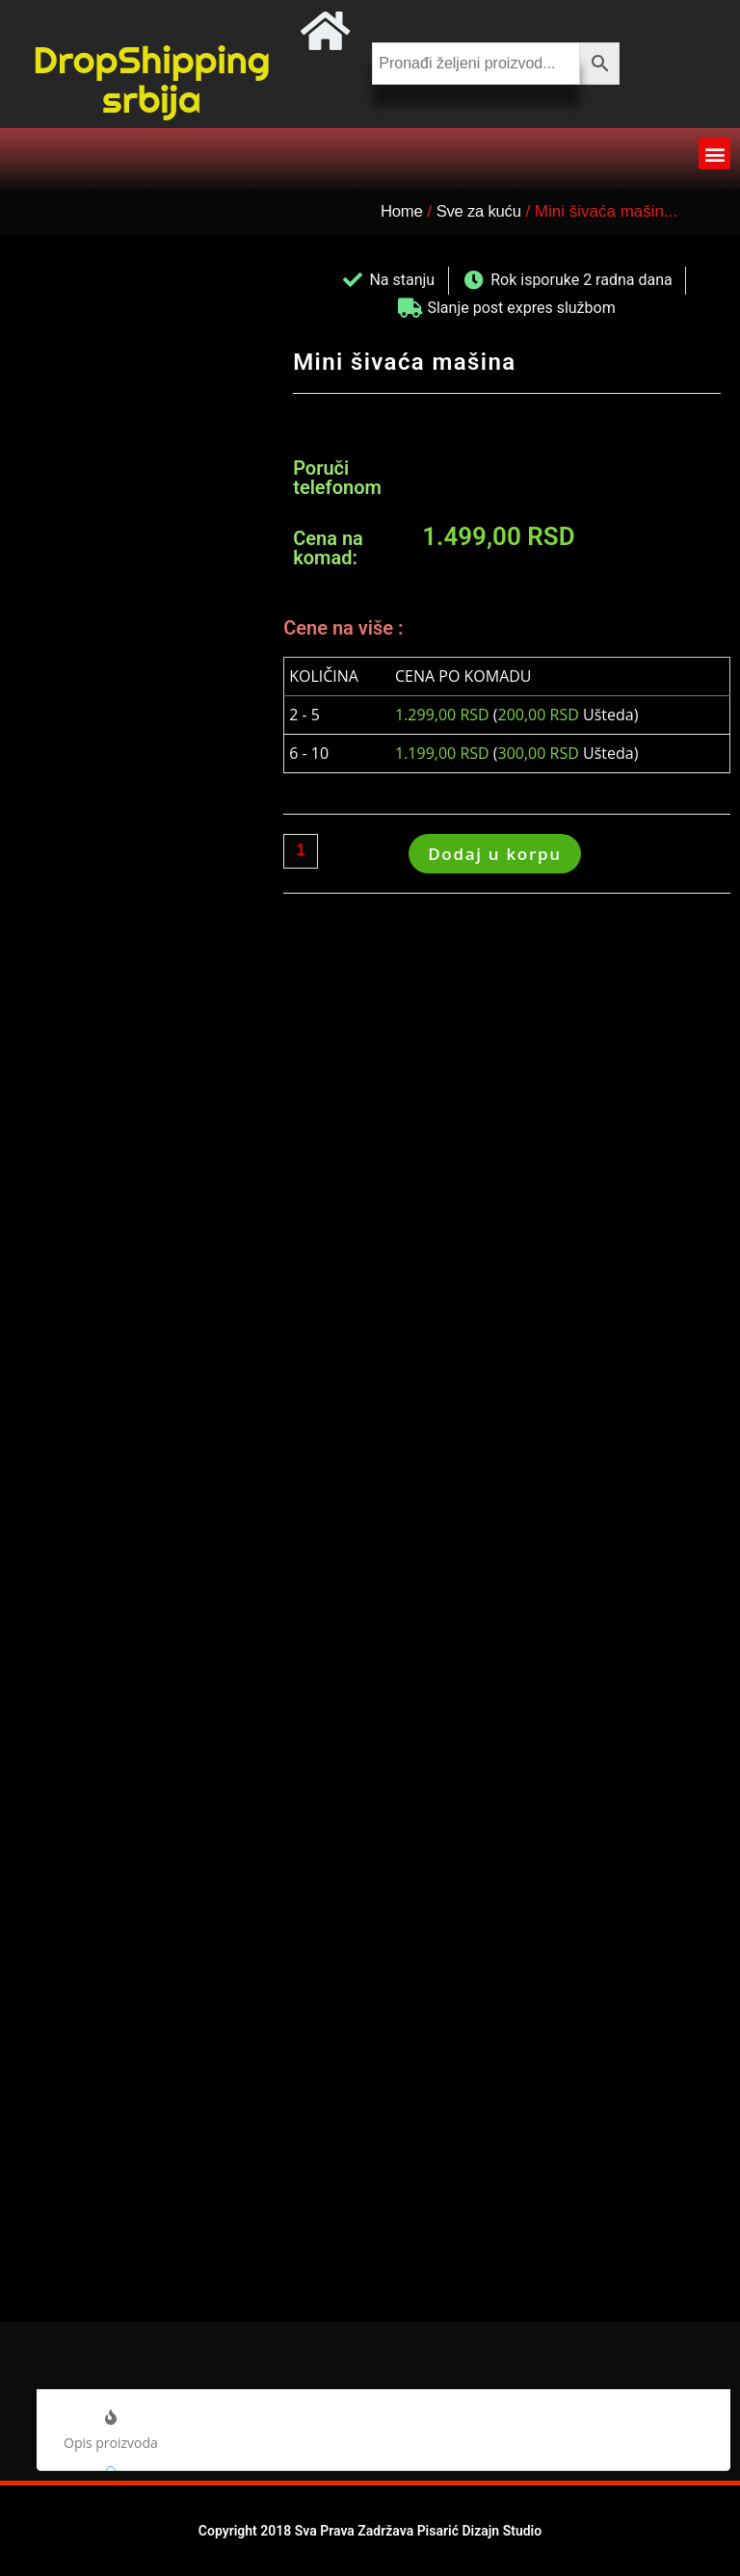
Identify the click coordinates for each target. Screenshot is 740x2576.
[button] (714, 153)
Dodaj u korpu (495, 854)
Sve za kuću (483, 211)
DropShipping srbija (152, 79)
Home (402, 211)
